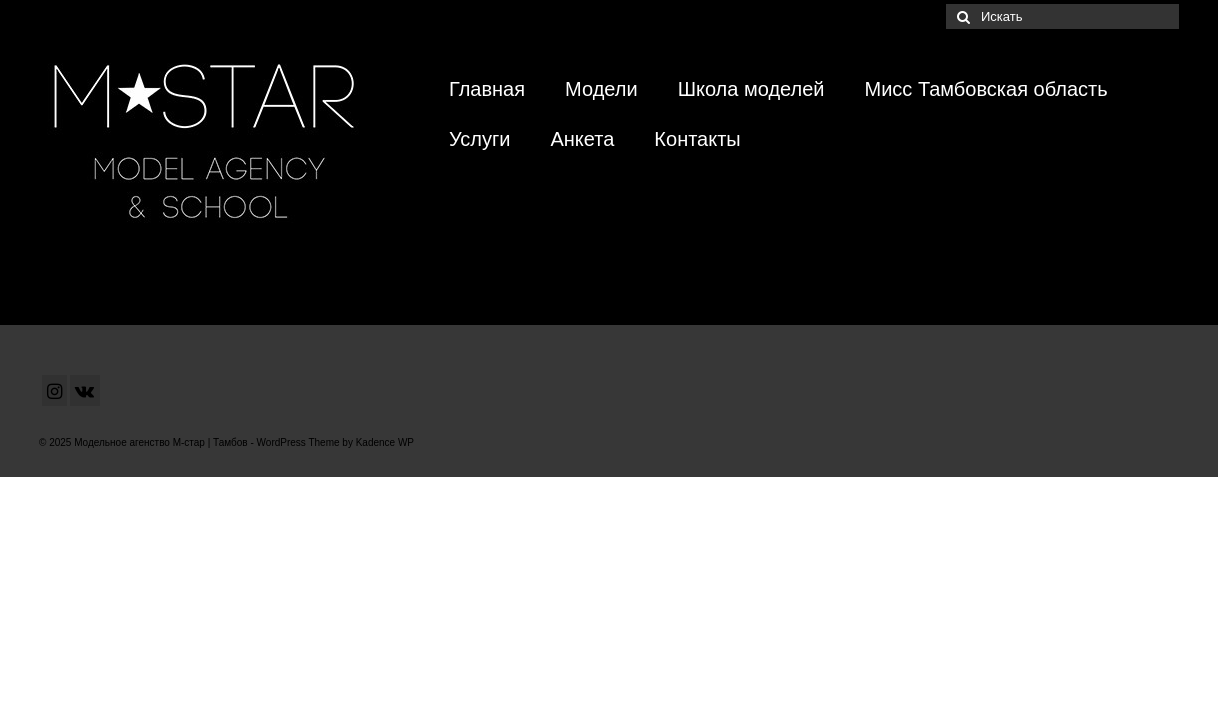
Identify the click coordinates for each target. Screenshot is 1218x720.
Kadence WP (385, 442)
